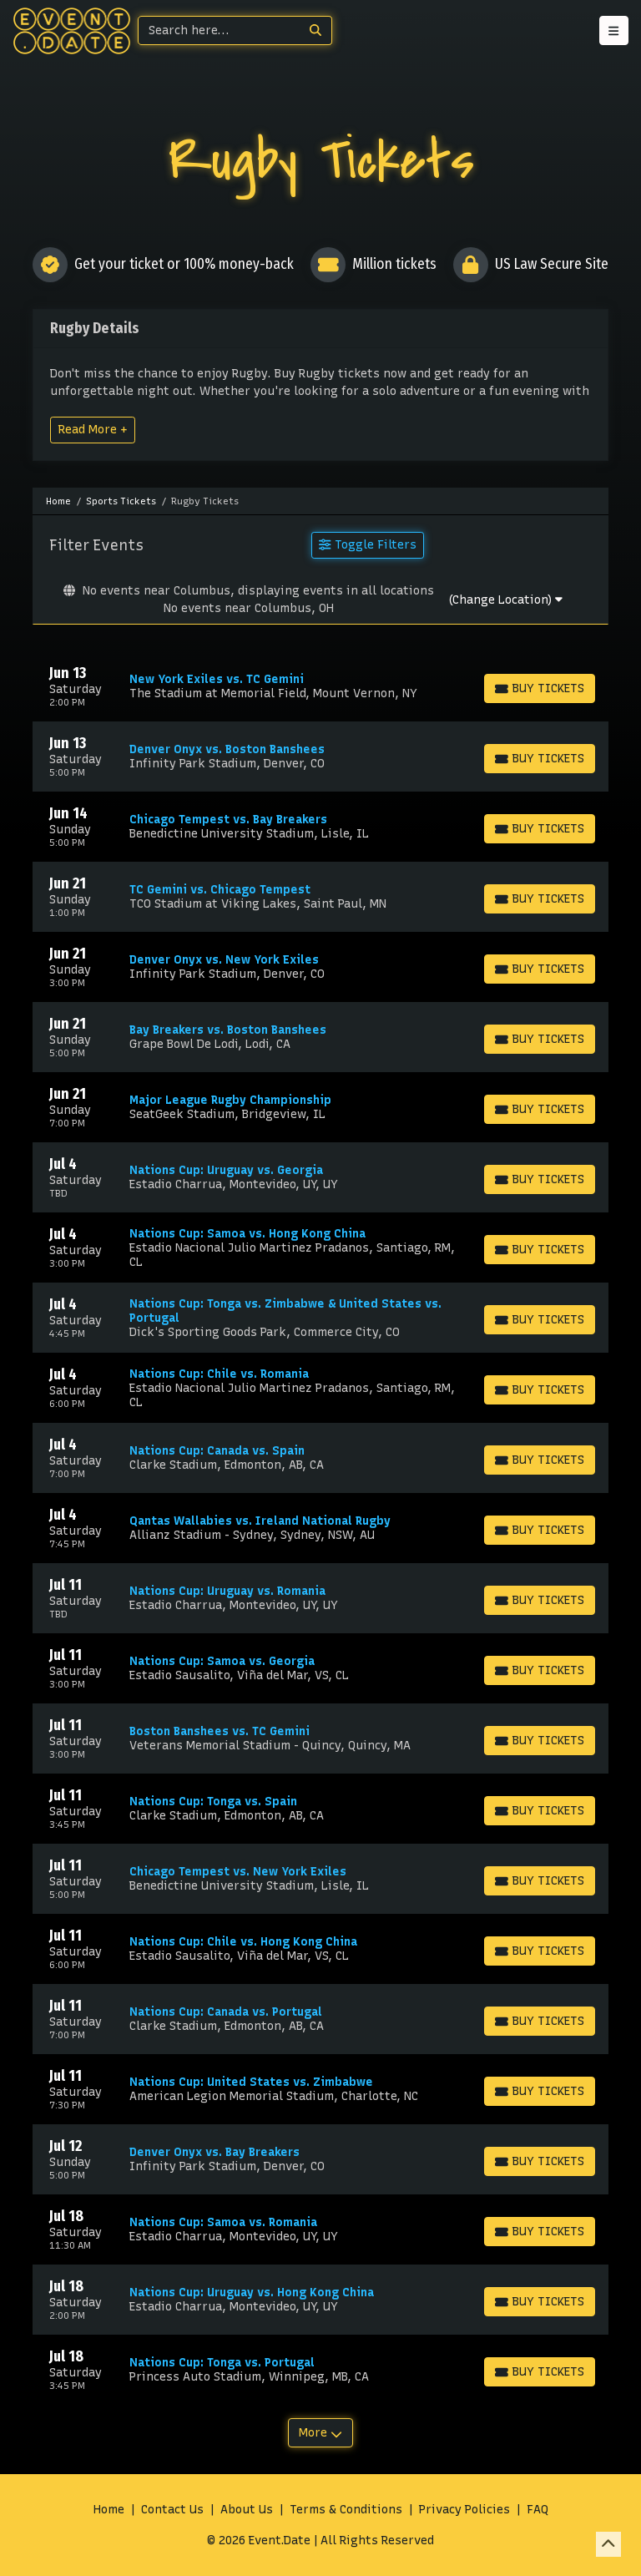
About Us (246, 2510)
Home (108, 2510)
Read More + (93, 429)
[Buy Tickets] (539, 688)
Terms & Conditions (346, 2510)
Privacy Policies (464, 2510)
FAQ (537, 2510)
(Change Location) (505, 600)
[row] (320, 686)
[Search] (219, 30)
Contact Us (172, 2510)
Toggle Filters (367, 544)
